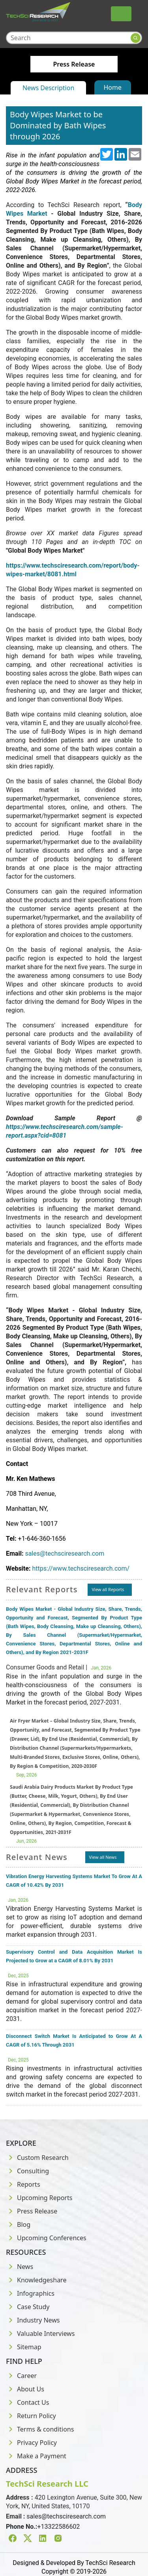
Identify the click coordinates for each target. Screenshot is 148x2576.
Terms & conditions (40, 2429)
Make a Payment (36, 2456)
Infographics (30, 2293)
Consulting (27, 2171)
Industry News (33, 2320)
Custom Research (37, 2157)
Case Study (27, 2306)
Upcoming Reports (39, 2197)
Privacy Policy (31, 2442)
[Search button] (136, 38)
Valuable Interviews (40, 2333)
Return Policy (31, 2416)
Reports (23, 2184)
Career (21, 2375)
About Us (25, 2389)
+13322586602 (58, 2526)
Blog (18, 2224)
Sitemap (23, 2347)
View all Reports (108, 1589)
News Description (48, 87)
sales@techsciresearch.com (64, 1553)
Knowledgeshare (36, 2280)
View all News (103, 1857)
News (19, 2266)
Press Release (31, 2211)
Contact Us (27, 2402)
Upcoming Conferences (46, 2238)
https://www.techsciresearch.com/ (80, 1568)
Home (113, 87)
